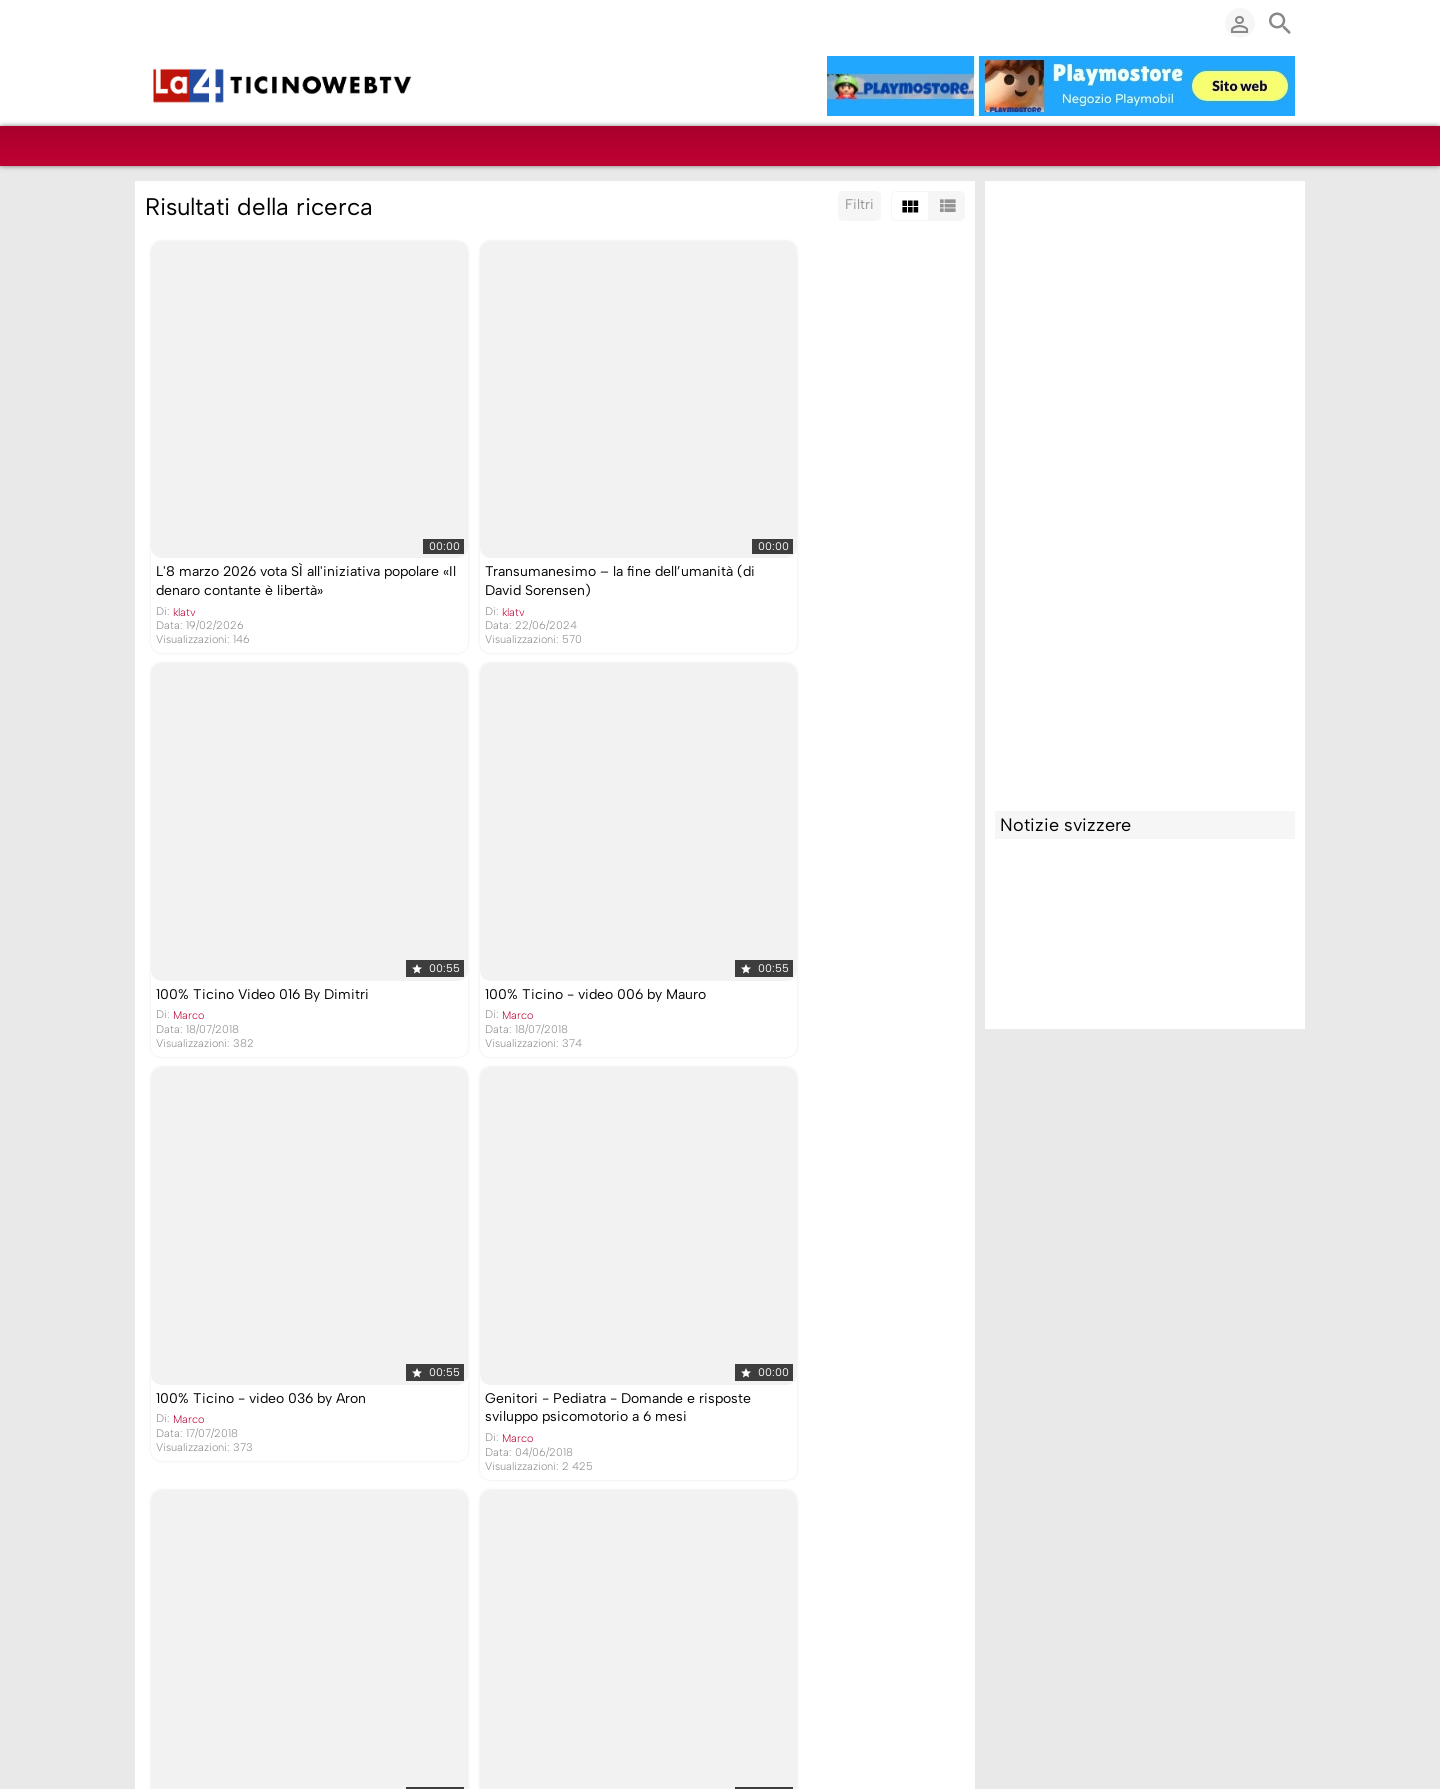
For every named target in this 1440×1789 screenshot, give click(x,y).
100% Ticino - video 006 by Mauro (264, 889)
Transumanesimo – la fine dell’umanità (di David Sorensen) (551, 529)
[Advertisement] (1145, 491)
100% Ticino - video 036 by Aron (532, 889)
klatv (182, 559)
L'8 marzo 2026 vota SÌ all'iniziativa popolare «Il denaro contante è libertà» (275, 529)
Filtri (859, 204)
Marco (732, 540)
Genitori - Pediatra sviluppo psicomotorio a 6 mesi (243, 1287)
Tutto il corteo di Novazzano (790, 1277)
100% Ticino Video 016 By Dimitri (806, 519)
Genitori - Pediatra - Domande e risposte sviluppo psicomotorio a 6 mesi (811, 908)
